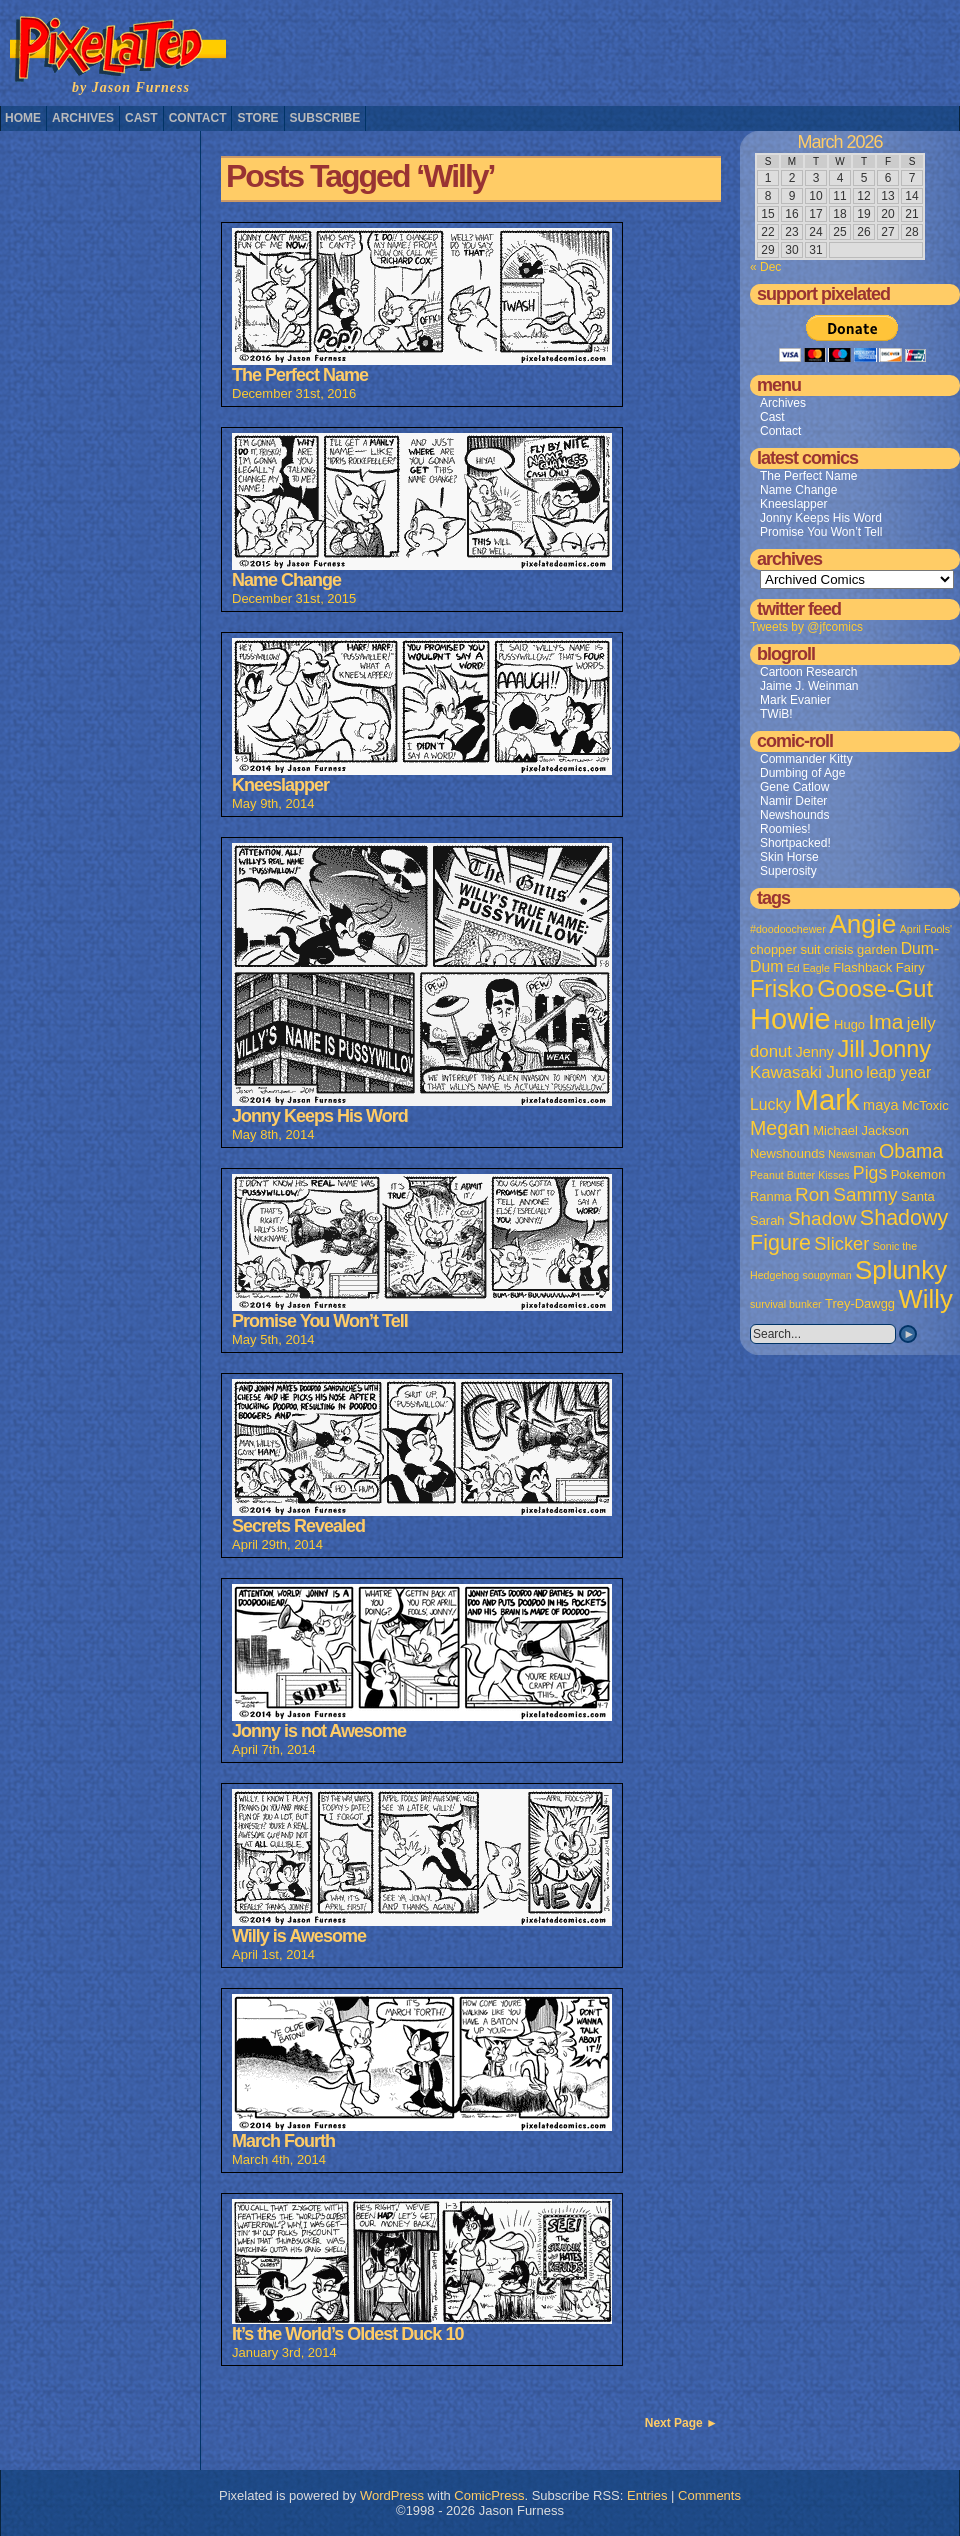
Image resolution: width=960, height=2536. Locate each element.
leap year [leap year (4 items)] (898, 1072)
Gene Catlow (794, 787)
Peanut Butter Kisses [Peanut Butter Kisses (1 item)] (800, 1175)
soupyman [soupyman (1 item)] (827, 1275)
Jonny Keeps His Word (821, 518)
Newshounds (794, 815)
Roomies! (785, 829)
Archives (83, 118)
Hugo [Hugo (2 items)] (849, 1024)
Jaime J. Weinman (809, 686)
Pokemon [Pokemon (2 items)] (918, 1174)
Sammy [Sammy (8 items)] (865, 1194)
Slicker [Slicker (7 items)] (841, 1243)
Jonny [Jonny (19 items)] (899, 1049)
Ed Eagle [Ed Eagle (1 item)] (808, 968)
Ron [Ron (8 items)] (812, 1194)
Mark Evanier (795, 700)
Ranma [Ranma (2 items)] (771, 1196)
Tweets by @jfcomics (806, 627)
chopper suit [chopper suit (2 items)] (785, 949)
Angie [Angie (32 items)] (862, 924)
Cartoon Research (808, 672)
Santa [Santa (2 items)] (918, 1196)
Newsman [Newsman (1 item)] (851, 1154)
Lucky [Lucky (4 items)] (770, 1104)
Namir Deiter (793, 801)
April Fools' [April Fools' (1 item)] (926, 929)
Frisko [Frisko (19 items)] (782, 989)
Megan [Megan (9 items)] (780, 1128)
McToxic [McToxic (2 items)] (925, 1105)
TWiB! (776, 714)
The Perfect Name (808, 476)
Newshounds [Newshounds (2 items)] (787, 1153)
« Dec (765, 267)
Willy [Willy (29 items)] (925, 1299)
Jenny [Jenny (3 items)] (814, 1052)
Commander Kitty (806, 759)
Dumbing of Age (802, 773)
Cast (141, 118)
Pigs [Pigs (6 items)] (870, 1173)
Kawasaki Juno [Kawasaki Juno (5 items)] (806, 1072)
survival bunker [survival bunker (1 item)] (786, 1304)
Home (23, 118)
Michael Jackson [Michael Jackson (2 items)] (861, 1130)
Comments (709, 2495)
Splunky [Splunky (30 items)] (901, 1270)
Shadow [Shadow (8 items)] (822, 1218)
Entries (647, 2495)
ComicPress (489, 2495)
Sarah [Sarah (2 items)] (767, 1220)
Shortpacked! (795, 843)
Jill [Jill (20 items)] (851, 1049)
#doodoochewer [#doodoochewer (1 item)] (788, 929)
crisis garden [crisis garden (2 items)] (860, 949)
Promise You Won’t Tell (821, 532)
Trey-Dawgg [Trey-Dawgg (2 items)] (860, 1303)
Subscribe (325, 118)
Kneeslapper (793, 504)
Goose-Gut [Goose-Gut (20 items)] (875, 989)
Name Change (798, 490)
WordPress (392, 2495)
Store (257, 118)
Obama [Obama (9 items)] (911, 1151)
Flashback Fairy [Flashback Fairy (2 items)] (878, 967)
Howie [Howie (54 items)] (790, 1019)
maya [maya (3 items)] (880, 1105)
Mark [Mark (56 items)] (827, 1099)
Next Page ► (681, 2423)
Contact (198, 118)
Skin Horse (789, 857)
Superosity (788, 871)
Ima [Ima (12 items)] (885, 1021)
